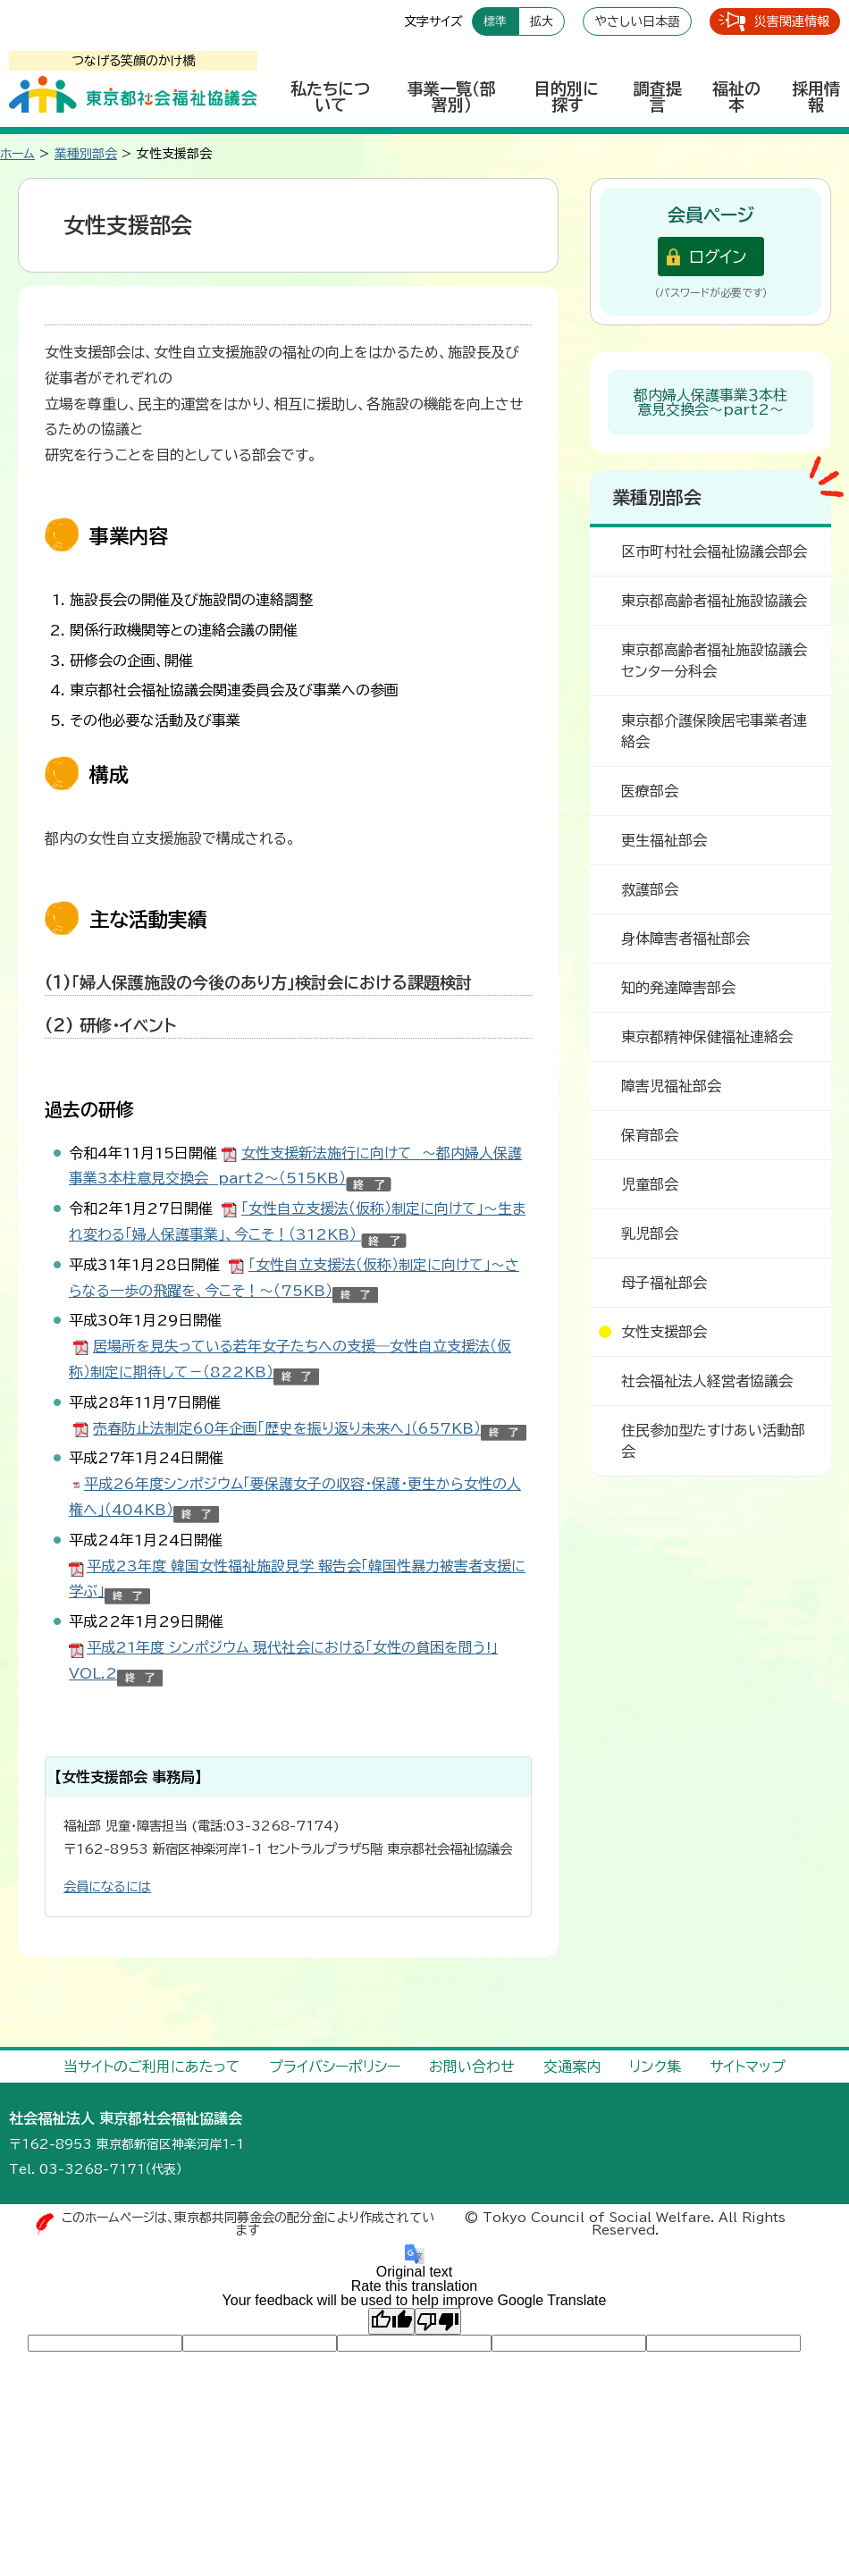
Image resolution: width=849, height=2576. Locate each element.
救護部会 (649, 889)
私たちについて (330, 96)
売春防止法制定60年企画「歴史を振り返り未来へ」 (287, 1428)
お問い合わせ (472, 2066)
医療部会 (649, 791)
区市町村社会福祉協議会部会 (714, 551)
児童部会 (649, 1184)
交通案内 (572, 2066)
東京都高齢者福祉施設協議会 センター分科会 (719, 660)
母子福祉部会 (664, 1282)
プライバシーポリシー (334, 2066)
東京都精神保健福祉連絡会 (707, 1037)
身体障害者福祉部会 (685, 938)
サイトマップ (748, 2066)
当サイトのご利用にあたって (151, 2066)
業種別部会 (86, 153)
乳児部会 (649, 1233)
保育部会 (649, 1135)
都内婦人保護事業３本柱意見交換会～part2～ (710, 402)
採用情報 (816, 96)
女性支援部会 (664, 1332)
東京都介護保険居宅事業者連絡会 (714, 731)
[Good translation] (391, 2321)
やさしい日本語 (637, 21)
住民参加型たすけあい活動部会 (713, 1441)
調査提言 (658, 96)
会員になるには (107, 1886)
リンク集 (655, 2066)
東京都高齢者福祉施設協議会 (714, 600)
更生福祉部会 (664, 840)
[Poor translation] (438, 2321)
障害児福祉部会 (671, 1086)
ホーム (17, 153)
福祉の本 (736, 96)
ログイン (717, 256)
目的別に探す (566, 96)
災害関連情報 (791, 21)
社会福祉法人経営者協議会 (707, 1381)
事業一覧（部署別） (452, 96)
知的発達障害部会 (678, 988)
